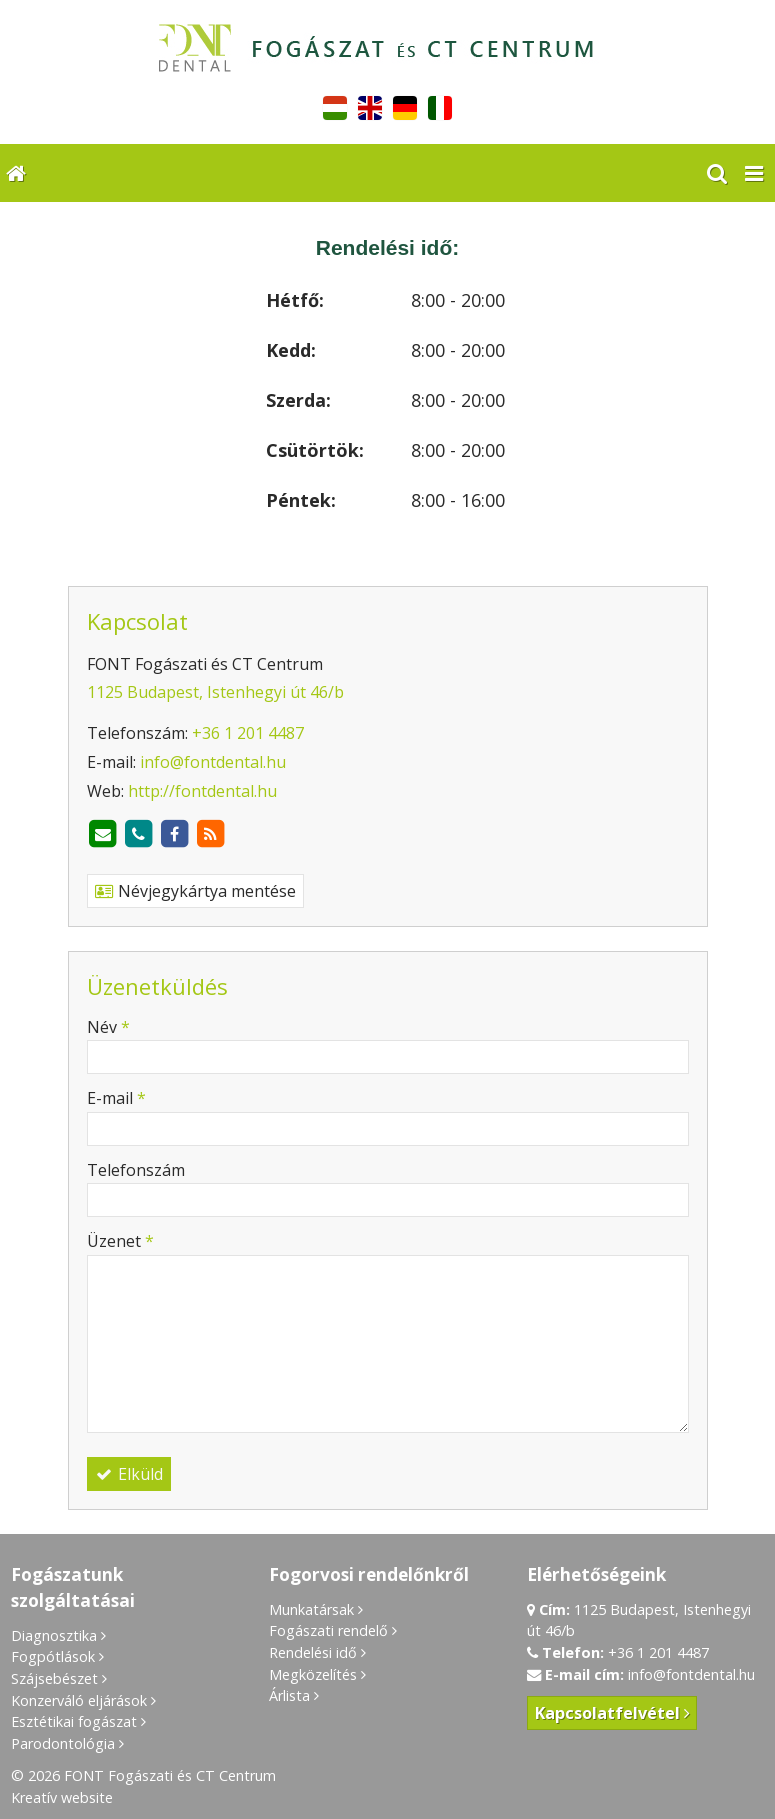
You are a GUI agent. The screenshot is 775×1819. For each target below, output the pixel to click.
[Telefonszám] (139, 834)
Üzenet (120, 1241)
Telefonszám (136, 1170)
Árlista (289, 1695)
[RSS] (211, 834)
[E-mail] (103, 834)
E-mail (116, 1098)
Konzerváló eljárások (79, 1700)
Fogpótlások (53, 1656)
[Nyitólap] (387, 53)
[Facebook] (175, 834)
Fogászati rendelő (328, 1630)
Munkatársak (311, 1609)
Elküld (129, 1474)
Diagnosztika (54, 1635)
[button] (754, 173)
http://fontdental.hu (202, 791)
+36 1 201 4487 (248, 733)
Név (108, 1027)
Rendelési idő (313, 1652)
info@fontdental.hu (213, 762)
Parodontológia (63, 1743)
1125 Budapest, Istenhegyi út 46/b (215, 692)
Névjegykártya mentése (195, 891)
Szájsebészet (54, 1678)
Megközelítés (313, 1674)
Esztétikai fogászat (74, 1721)
